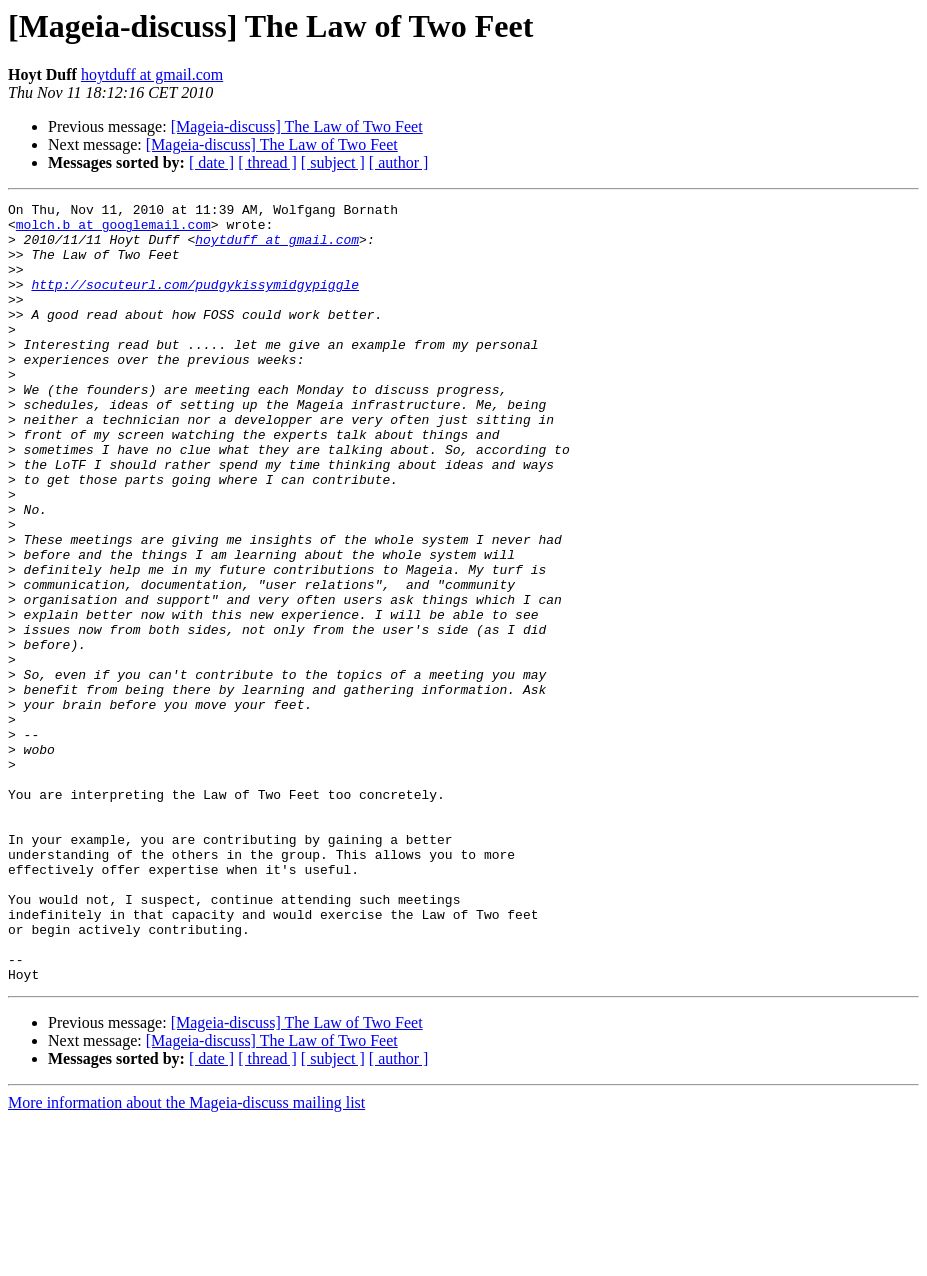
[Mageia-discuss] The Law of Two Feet (297, 126)
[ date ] (211, 162)
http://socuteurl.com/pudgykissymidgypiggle (195, 302)
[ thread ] (267, 162)
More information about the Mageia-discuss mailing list (186, 1258)
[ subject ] (333, 162)
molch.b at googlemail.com (113, 230)
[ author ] (399, 162)
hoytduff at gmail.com (152, 74)
